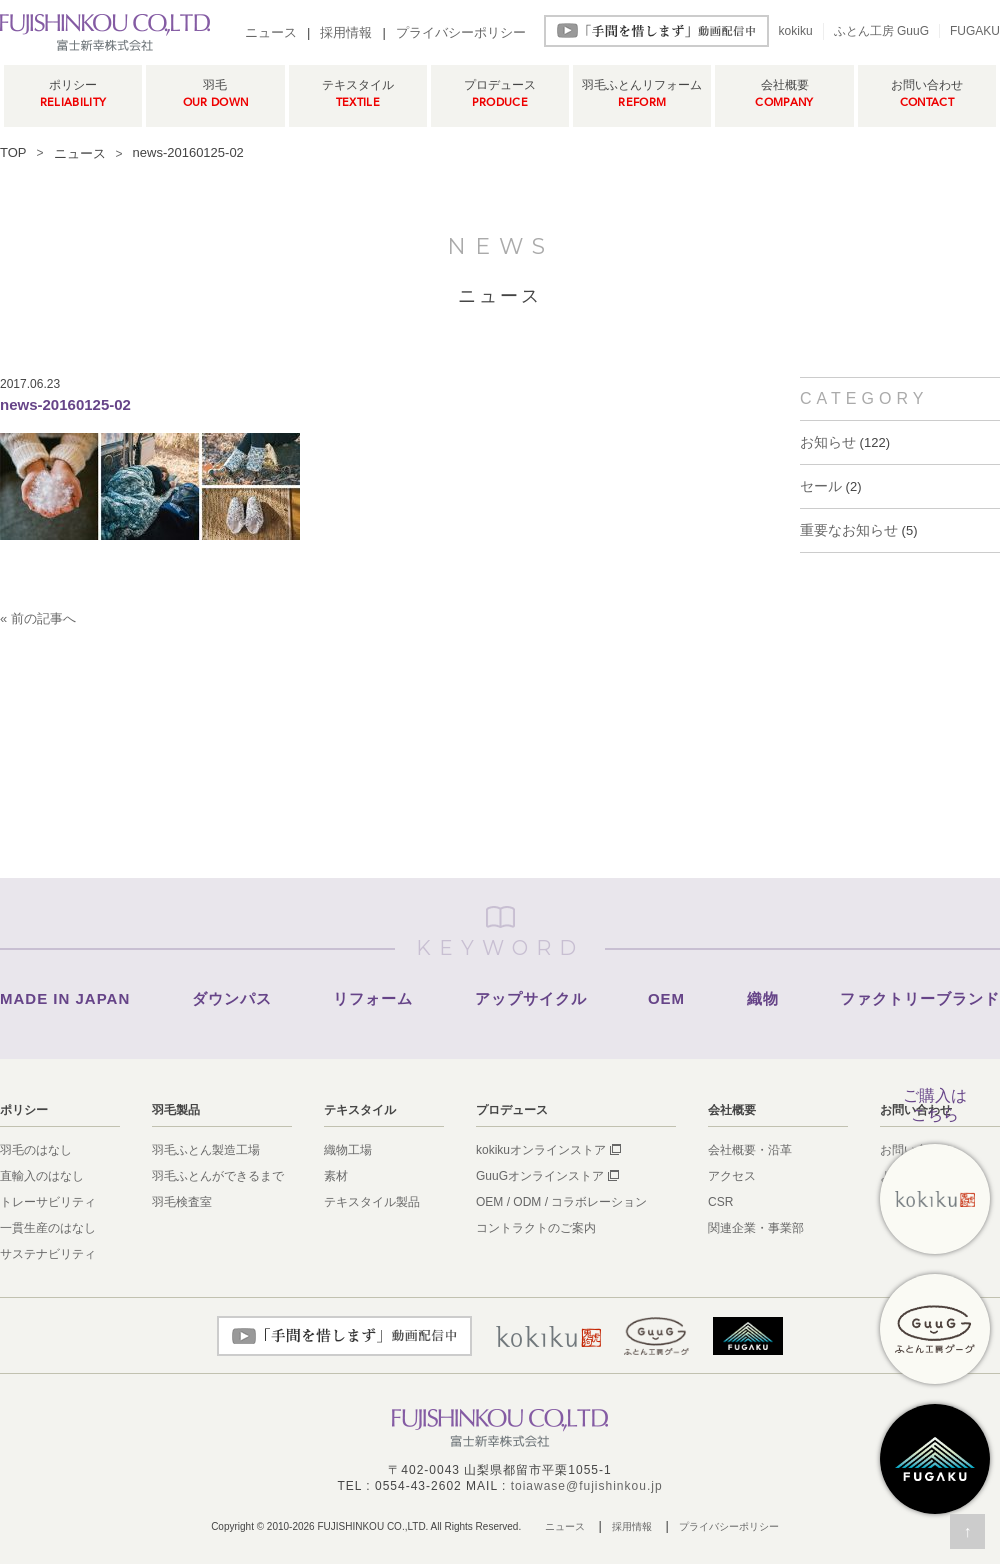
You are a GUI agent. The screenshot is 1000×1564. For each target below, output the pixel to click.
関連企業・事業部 (756, 1228)
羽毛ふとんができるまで (218, 1176)
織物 (763, 998)
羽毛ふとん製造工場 (206, 1150)
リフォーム (373, 998)
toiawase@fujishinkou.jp (587, 1486)
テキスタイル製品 (372, 1202)
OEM (666, 998)
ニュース (271, 32)
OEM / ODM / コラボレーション (561, 1202)
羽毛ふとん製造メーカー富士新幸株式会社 (105, 32)
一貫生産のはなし (48, 1228)
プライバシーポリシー (461, 32)
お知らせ (828, 442)
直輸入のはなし (42, 1176)
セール (821, 486)
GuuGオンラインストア (540, 1176)
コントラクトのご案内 (536, 1228)
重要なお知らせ (849, 530)
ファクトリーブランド (920, 998)
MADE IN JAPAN (65, 998)
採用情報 (346, 32)
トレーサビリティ (48, 1202)
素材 (336, 1176)
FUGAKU (975, 31)
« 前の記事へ (38, 618)
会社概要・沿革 (750, 1150)
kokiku (796, 31)
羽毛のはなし (36, 1150)
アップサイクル (531, 998)
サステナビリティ (48, 1254)
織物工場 (348, 1150)
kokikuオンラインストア (541, 1150)
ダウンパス (232, 998)
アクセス (732, 1176)
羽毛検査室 (182, 1202)
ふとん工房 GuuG (881, 31)
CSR (720, 1202)
